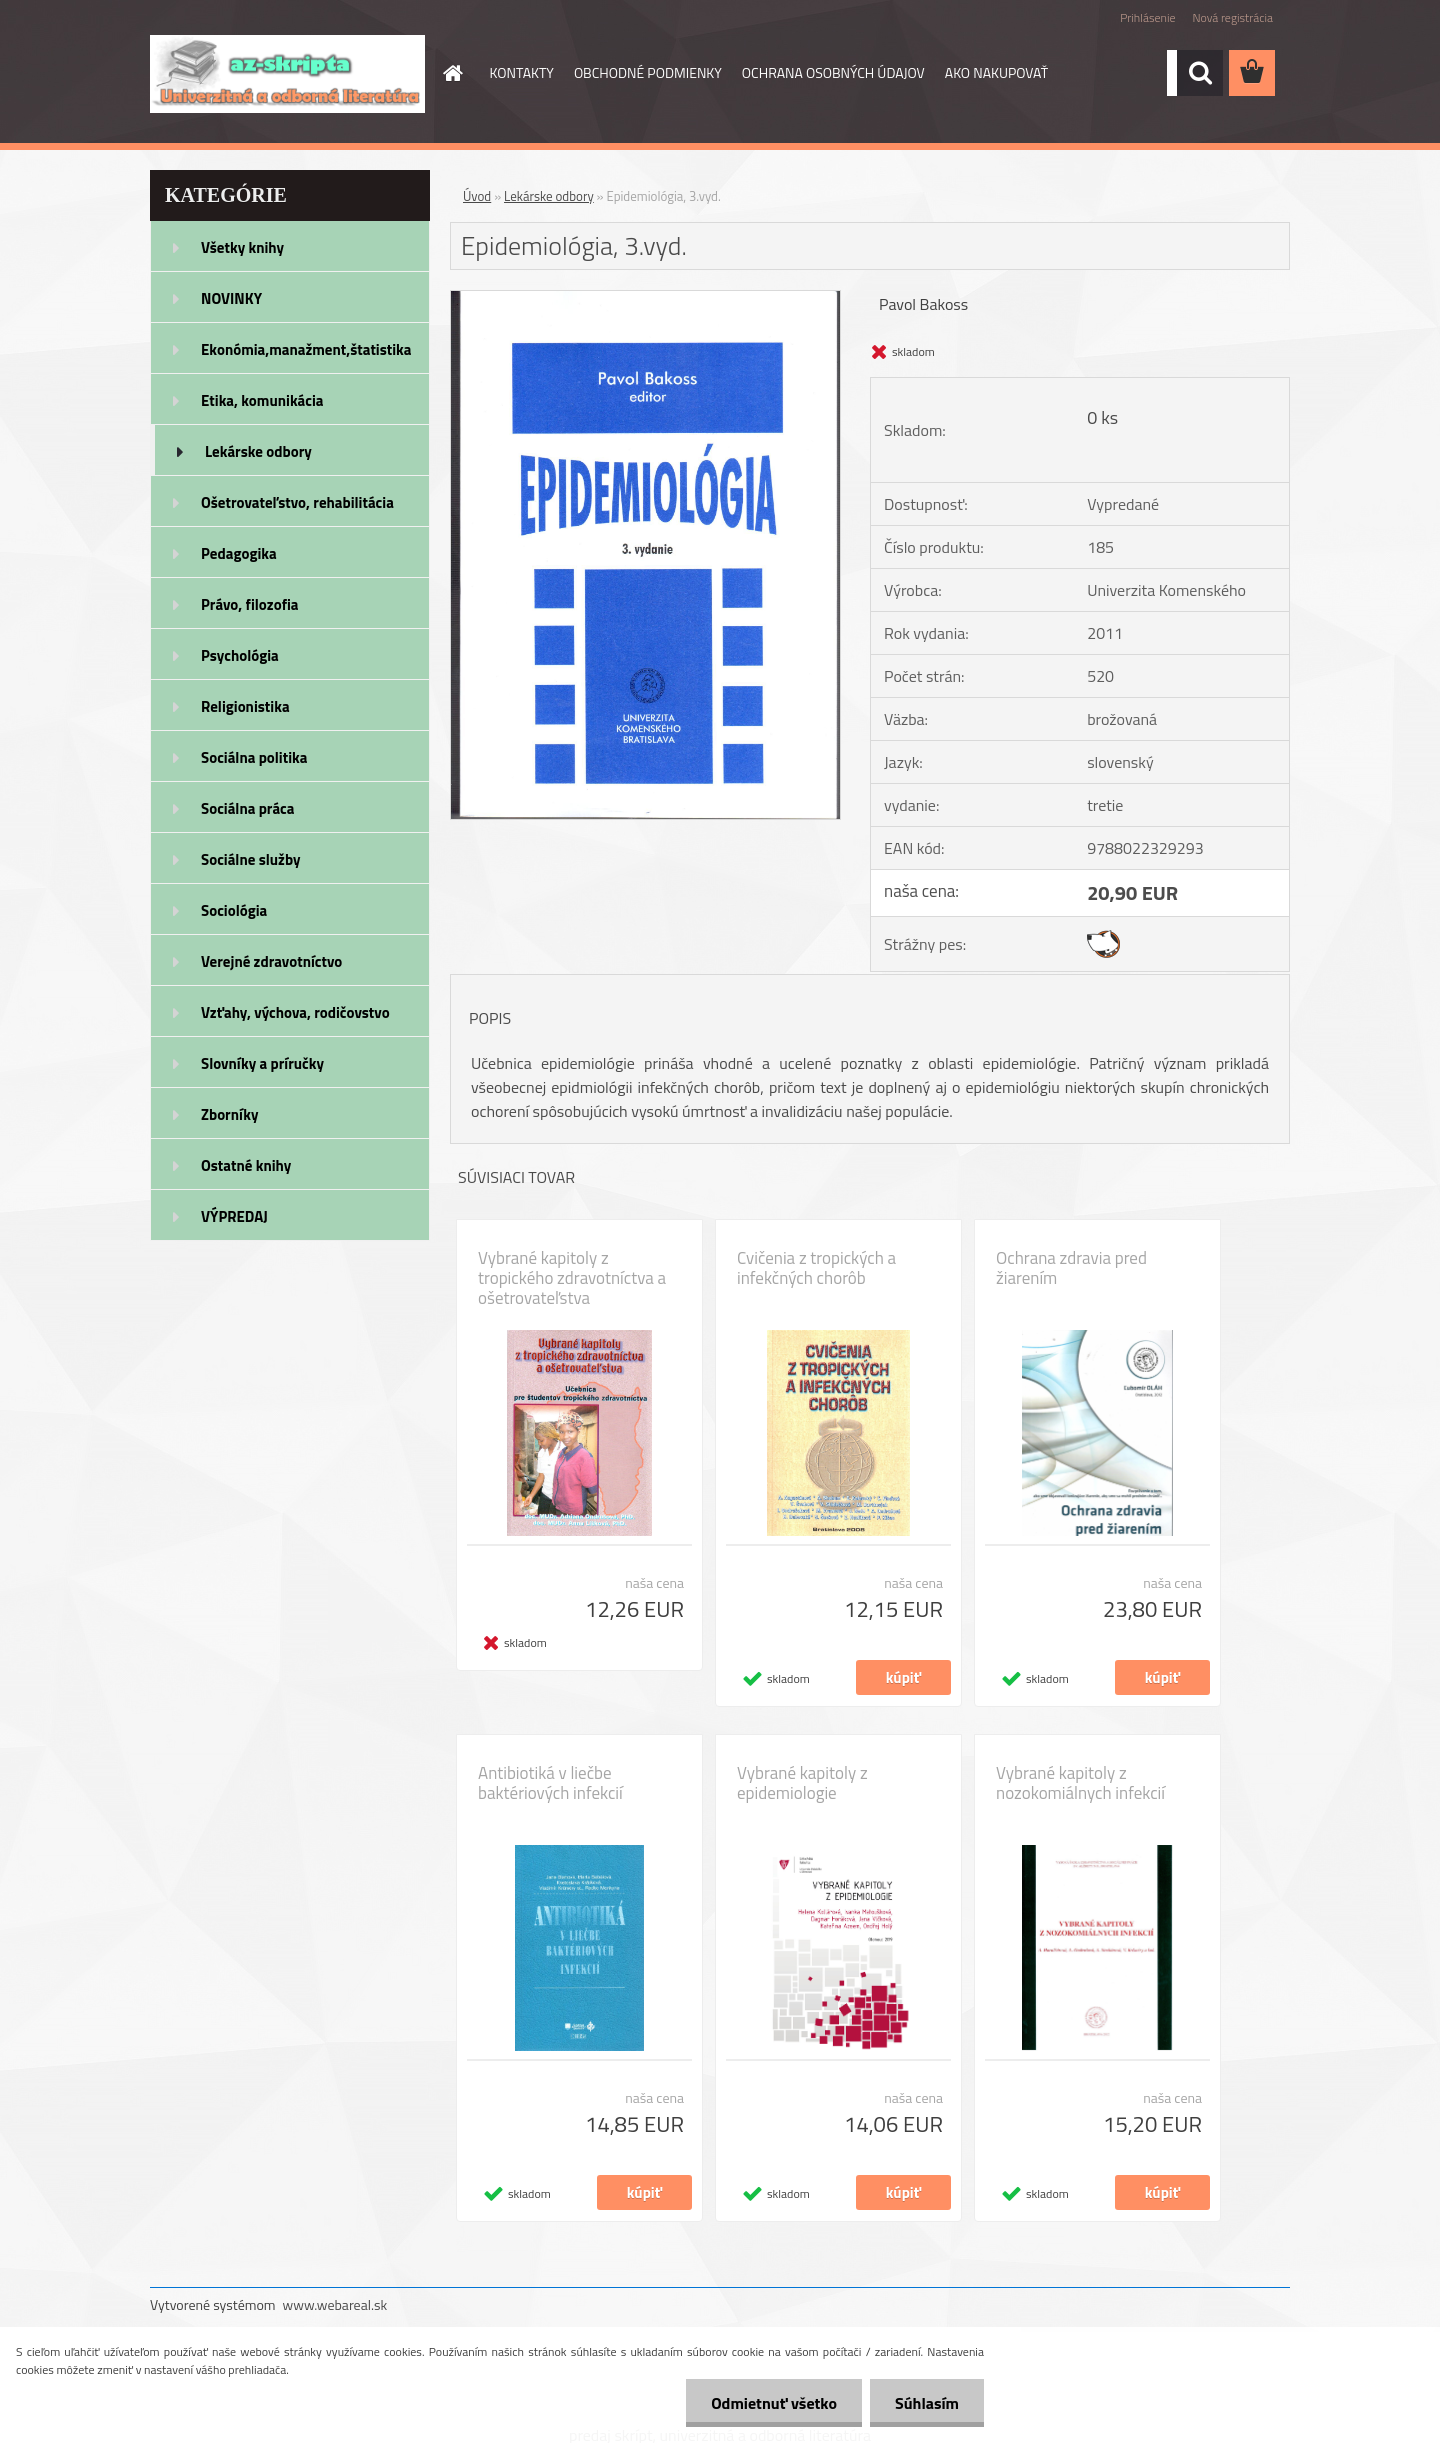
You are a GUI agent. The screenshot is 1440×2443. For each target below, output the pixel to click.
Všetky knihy (242, 247)
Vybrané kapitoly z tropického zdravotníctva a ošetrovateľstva (572, 1278)
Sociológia (234, 910)
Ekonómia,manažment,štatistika (306, 349)
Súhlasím (927, 2403)
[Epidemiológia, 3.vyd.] (645, 299)
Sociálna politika (254, 757)
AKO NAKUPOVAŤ (996, 72)
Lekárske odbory (258, 451)
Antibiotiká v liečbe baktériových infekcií (550, 1783)
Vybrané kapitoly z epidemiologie (802, 1783)
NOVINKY (231, 298)
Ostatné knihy (246, 1165)
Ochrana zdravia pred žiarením (1071, 1268)
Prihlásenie (1147, 17)
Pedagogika (239, 553)
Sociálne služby (250, 859)
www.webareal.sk (335, 2304)
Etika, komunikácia (262, 400)
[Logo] (287, 74)
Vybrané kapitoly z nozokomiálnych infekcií (1080, 1783)
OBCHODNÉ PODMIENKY (648, 72)
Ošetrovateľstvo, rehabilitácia (297, 502)
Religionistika (245, 706)
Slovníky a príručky (262, 1063)
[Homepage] (452, 73)
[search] (1200, 73)
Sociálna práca (247, 808)
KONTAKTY (522, 72)
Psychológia (240, 655)
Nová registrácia (1232, 17)
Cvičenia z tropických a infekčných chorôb (816, 1268)
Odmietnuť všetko (774, 2403)
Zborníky (229, 1114)
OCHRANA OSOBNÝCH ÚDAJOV (833, 72)
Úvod (477, 196)
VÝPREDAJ (234, 1216)
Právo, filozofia (250, 604)
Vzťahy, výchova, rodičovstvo (295, 1012)
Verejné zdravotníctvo (271, 961)
